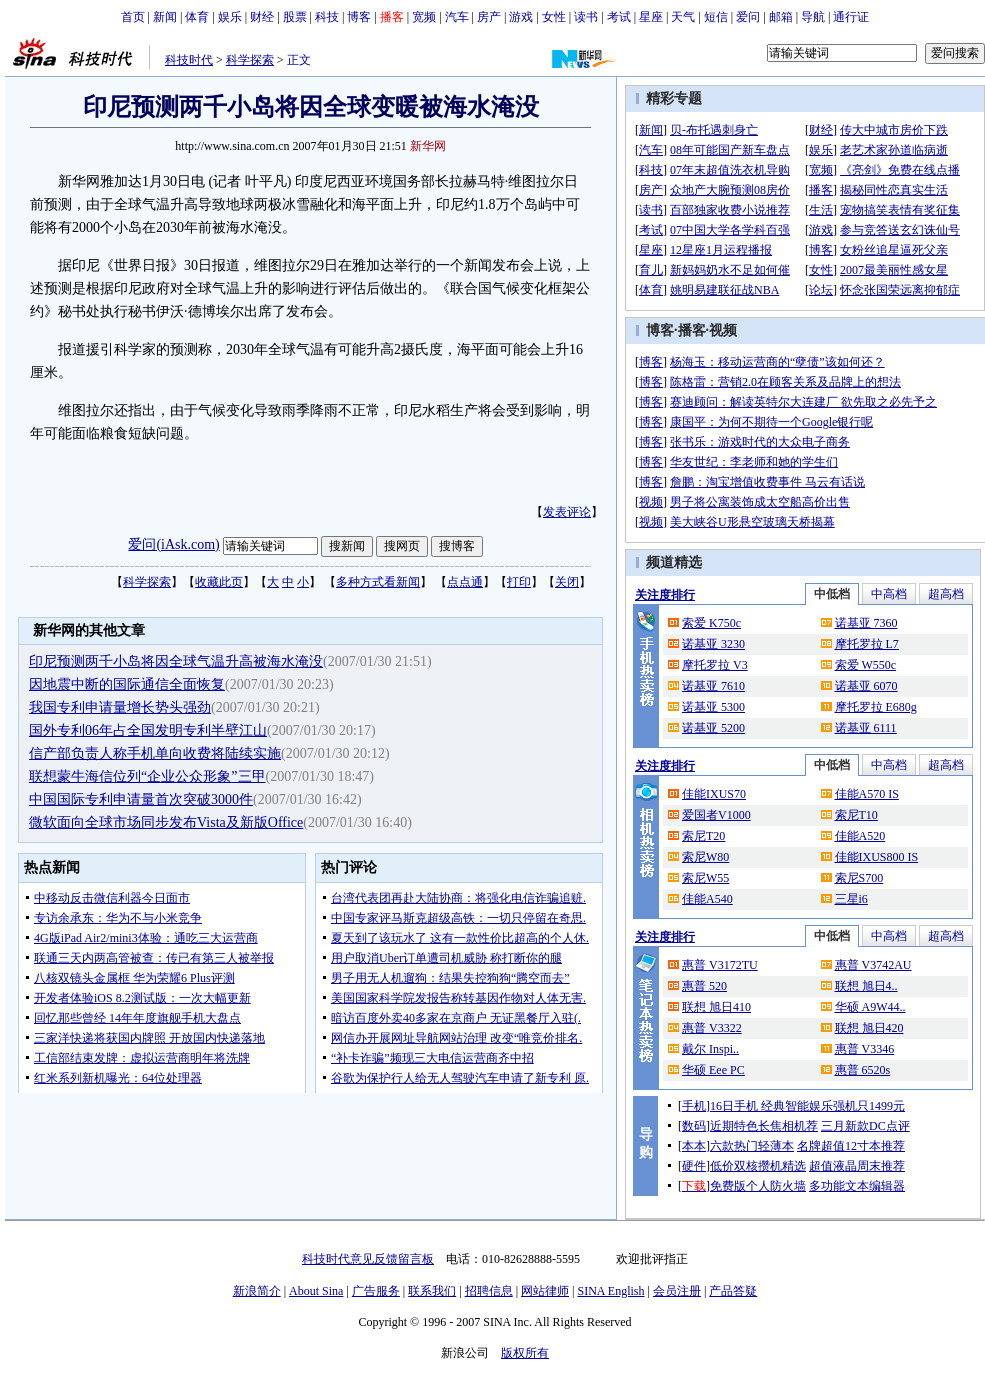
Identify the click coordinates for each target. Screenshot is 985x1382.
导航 (813, 17)
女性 (554, 17)
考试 (619, 17)
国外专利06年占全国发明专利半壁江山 (148, 730)
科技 (327, 17)
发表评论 (567, 512)
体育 (197, 17)
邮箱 (781, 17)
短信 (716, 17)
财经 (262, 17)
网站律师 (545, 1291)
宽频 (424, 17)
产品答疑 (733, 1291)
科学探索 (250, 60)
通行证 (851, 17)
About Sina (316, 1291)
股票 (295, 17)
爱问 (748, 17)
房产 (489, 17)
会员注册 (677, 1291)
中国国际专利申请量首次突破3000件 (141, 799)
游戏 (521, 17)
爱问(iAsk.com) (173, 544)
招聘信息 (489, 1291)
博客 (359, 17)
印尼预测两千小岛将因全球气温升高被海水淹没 (176, 661)
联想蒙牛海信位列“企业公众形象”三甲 (147, 776)
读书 (586, 17)
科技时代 (189, 60)
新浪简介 (257, 1291)
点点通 (465, 582)
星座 (651, 17)
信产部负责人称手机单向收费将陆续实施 (155, 753)
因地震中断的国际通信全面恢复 (127, 684)
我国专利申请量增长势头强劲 (120, 707)
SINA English (610, 1291)
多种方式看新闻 (378, 582)
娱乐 (230, 17)
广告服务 (376, 1291)
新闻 (165, 17)
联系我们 (432, 1291)
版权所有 (525, 1353)
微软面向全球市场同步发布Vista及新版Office (166, 822)
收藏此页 (219, 582)
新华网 (428, 146)
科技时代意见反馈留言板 (368, 1259)
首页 (133, 17)
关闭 (567, 582)
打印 (519, 582)
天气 (683, 17)
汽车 (457, 17)
